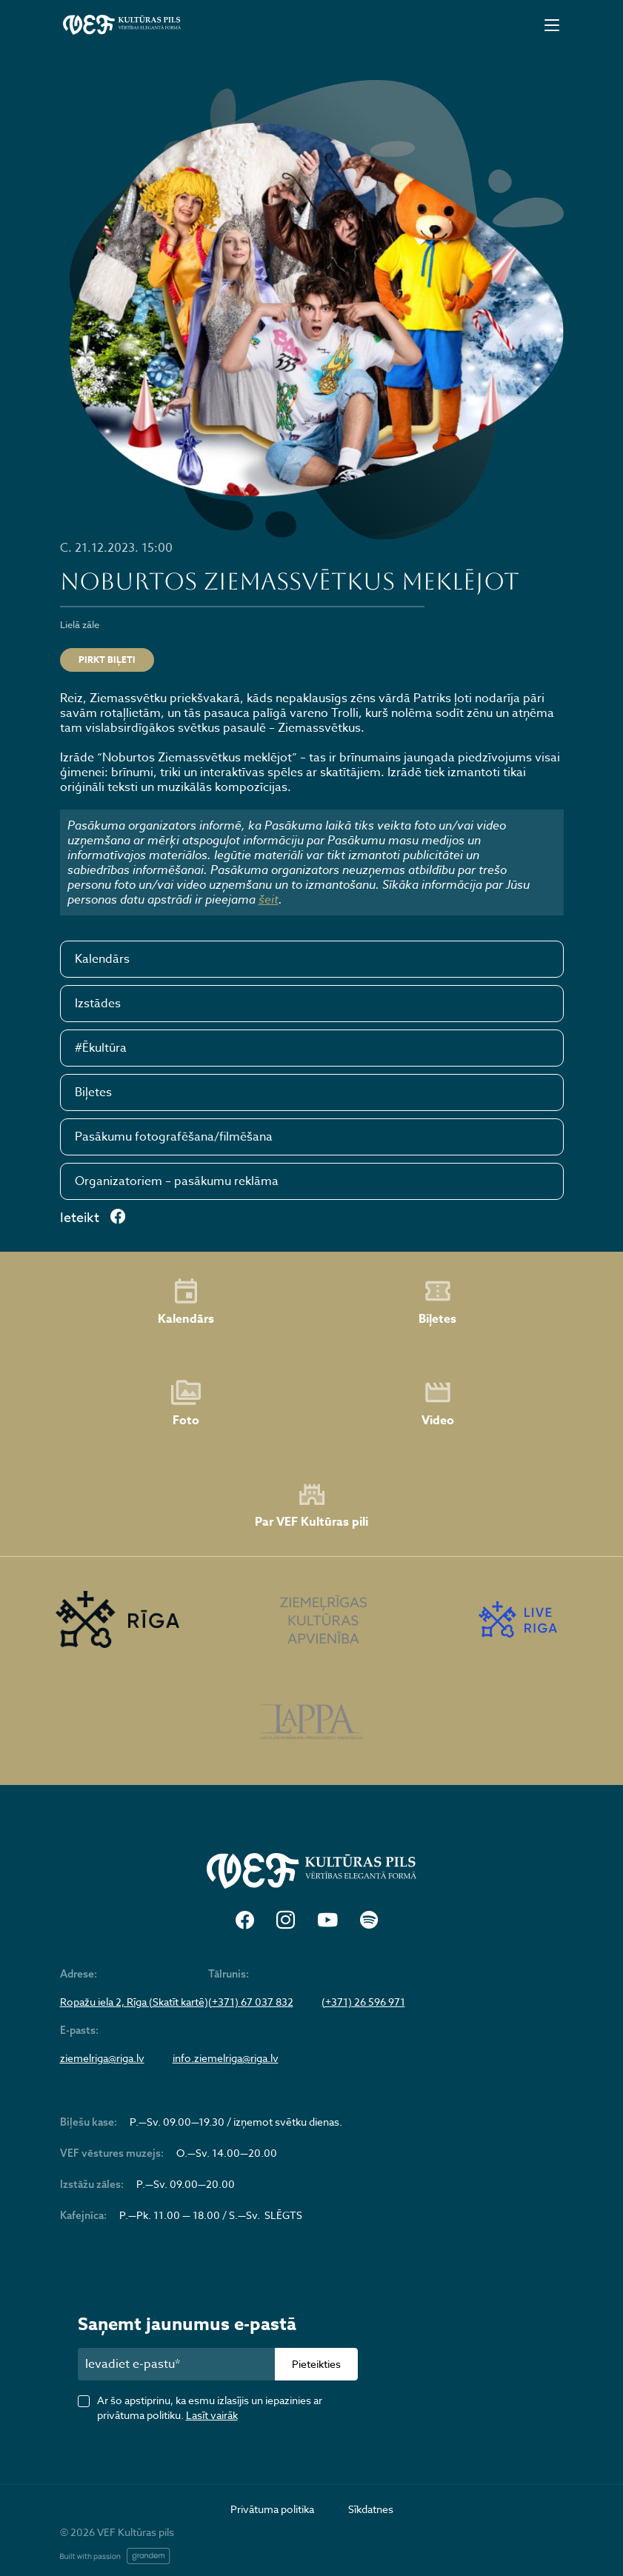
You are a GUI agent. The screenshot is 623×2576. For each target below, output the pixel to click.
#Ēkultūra (101, 1048)
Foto (186, 1403)
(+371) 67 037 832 (250, 2002)
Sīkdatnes (370, 2509)
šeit (269, 899)
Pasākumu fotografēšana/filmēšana (174, 1137)
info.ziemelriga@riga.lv (226, 2058)
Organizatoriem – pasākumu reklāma (177, 1181)
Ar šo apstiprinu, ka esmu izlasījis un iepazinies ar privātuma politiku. (209, 2407)
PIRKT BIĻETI (107, 659)
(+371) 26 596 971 (363, 2002)
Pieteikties (316, 2364)
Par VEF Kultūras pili (311, 1505)
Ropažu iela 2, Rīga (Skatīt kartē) (134, 2002)
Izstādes (98, 1003)
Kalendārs (102, 959)
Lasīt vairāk (212, 2415)
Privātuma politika (272, 2509)
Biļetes (93, 1092)
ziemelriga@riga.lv (102, 2058)
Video (438, 1403)
